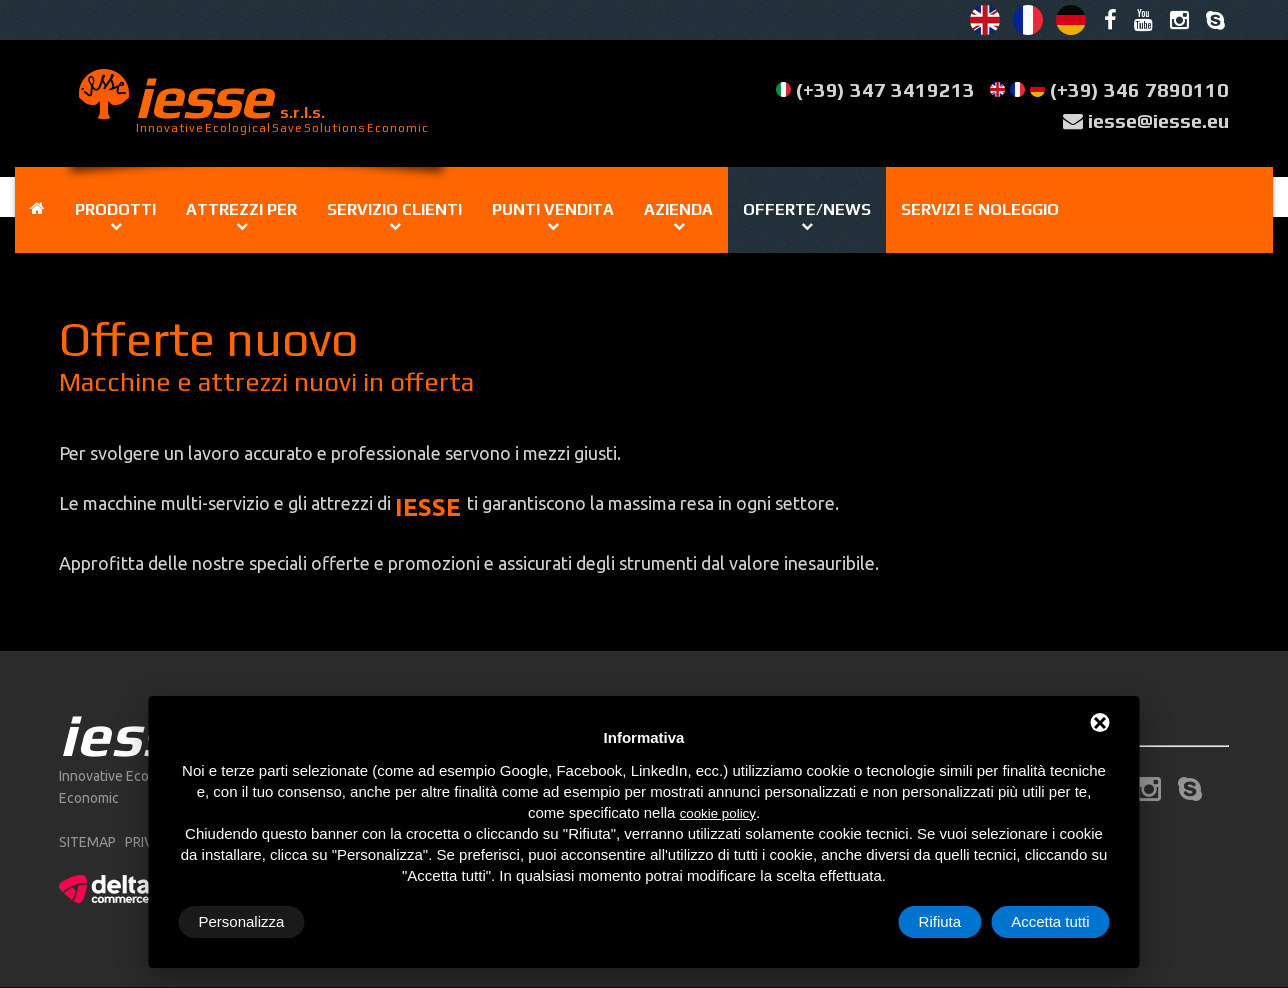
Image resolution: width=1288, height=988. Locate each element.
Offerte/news (807, 209)
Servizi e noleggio (980, 209)
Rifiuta (940, 921)
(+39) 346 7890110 (1139, 89)
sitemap (87, 842)
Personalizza (242, 921)
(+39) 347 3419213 (885, 89)
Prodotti (115, 209)
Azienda (678, 209)
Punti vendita (553, 209)
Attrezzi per (241, 209)
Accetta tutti (1050, 921)
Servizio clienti (394, 209)
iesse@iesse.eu (1158, 120)
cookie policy (718, 813)
